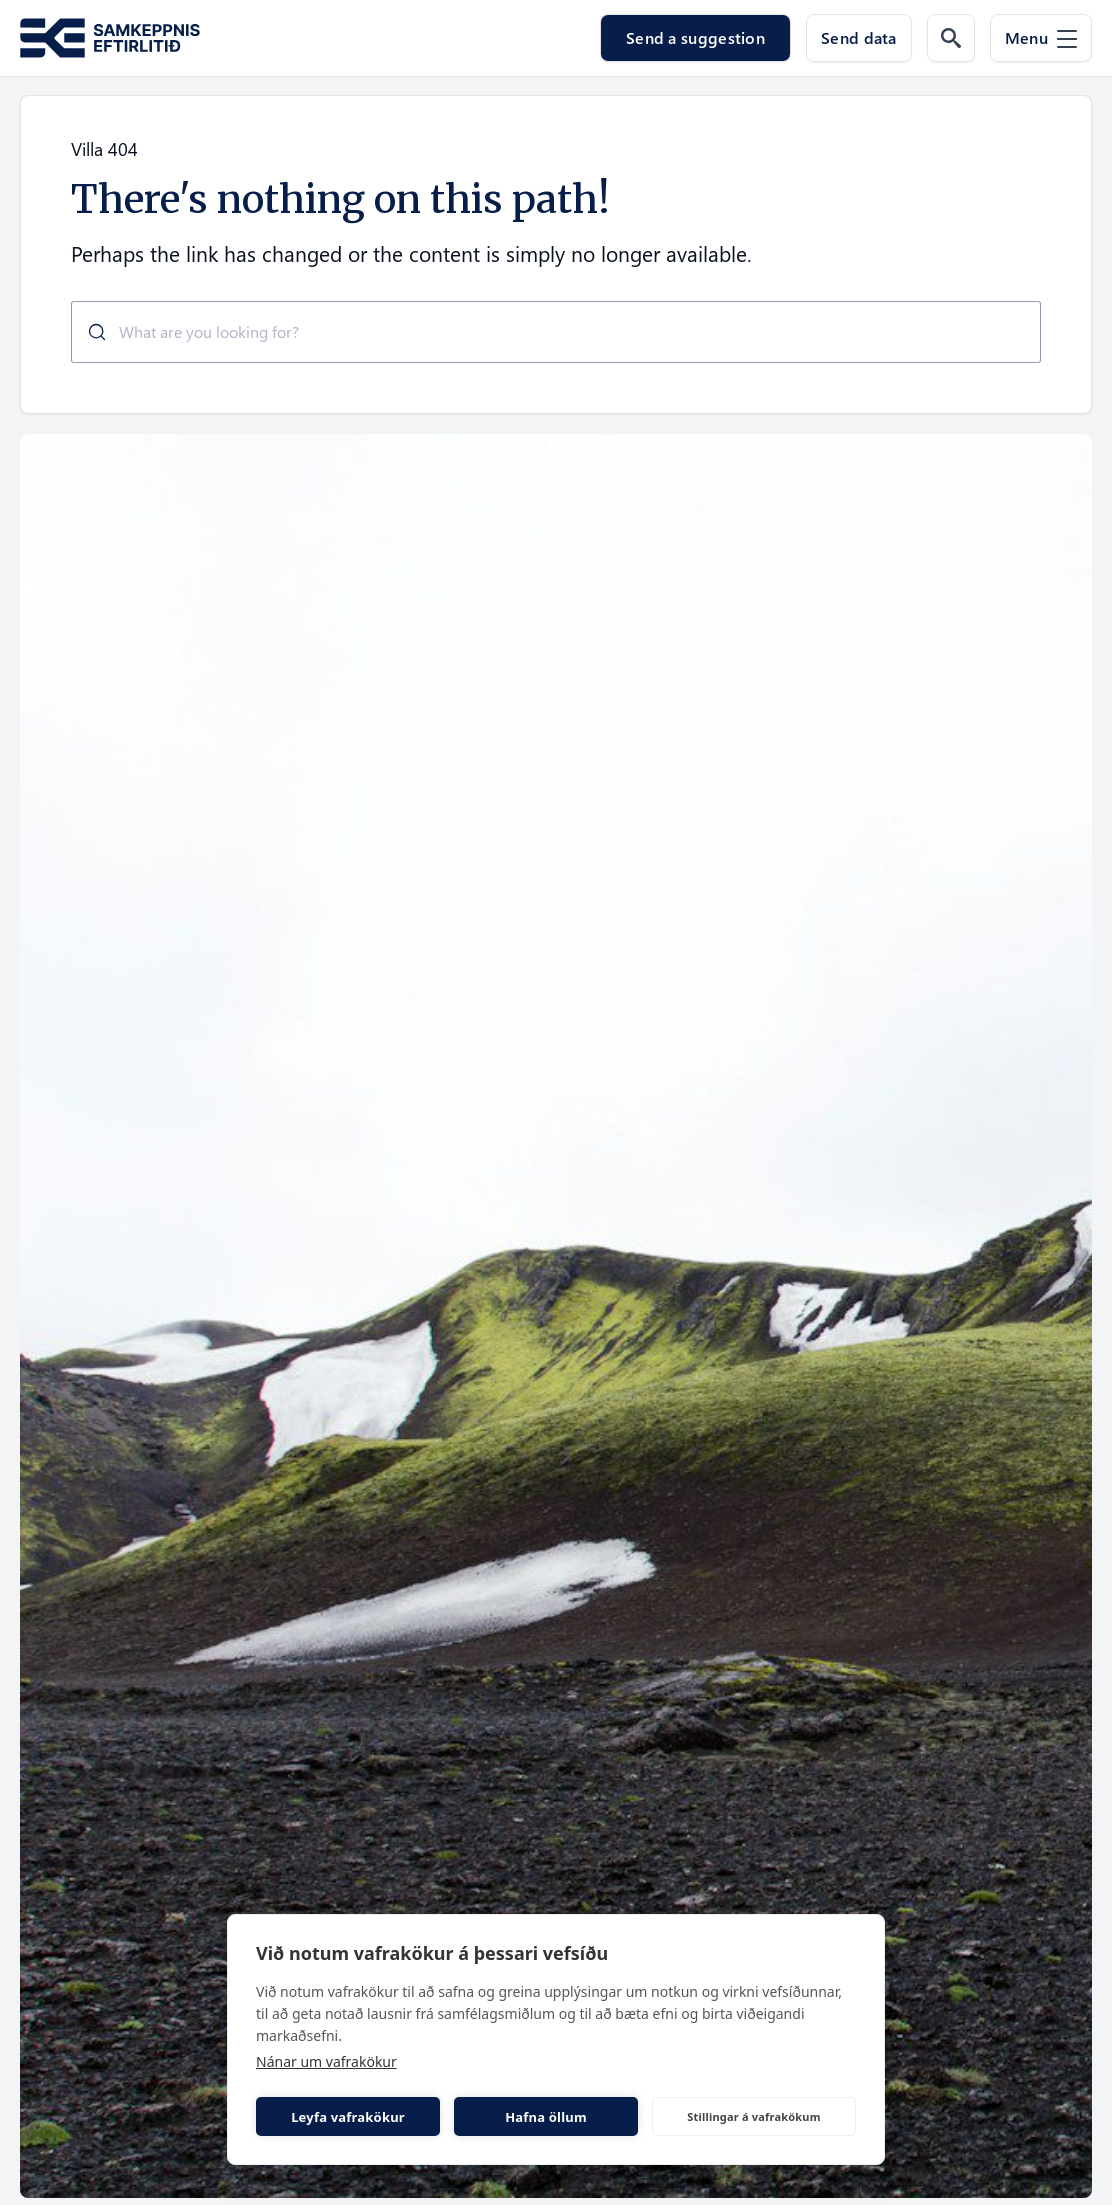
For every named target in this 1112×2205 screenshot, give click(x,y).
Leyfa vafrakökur (348, 2117)
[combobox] (556, 332)
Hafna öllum (546, 2117)
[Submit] (89, 332)
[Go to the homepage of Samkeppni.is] (110, 38)
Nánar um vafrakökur (326, 2061)
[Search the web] (951, 38)
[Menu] (1041, 38)
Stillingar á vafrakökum (753, 2116)
